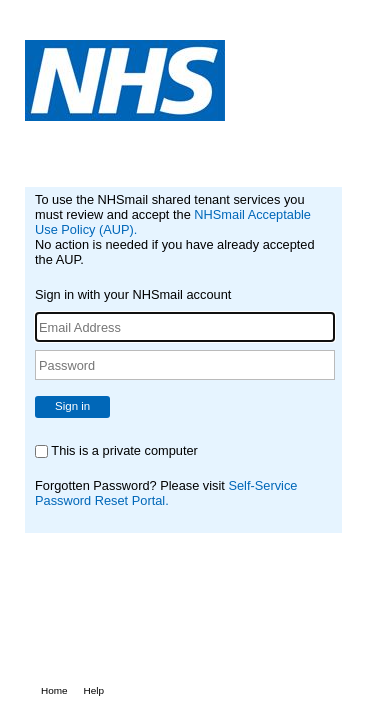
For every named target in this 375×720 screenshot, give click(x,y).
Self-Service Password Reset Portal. (166, 493)
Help (94, 690)
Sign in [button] (72, 406)
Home (54, 690)
